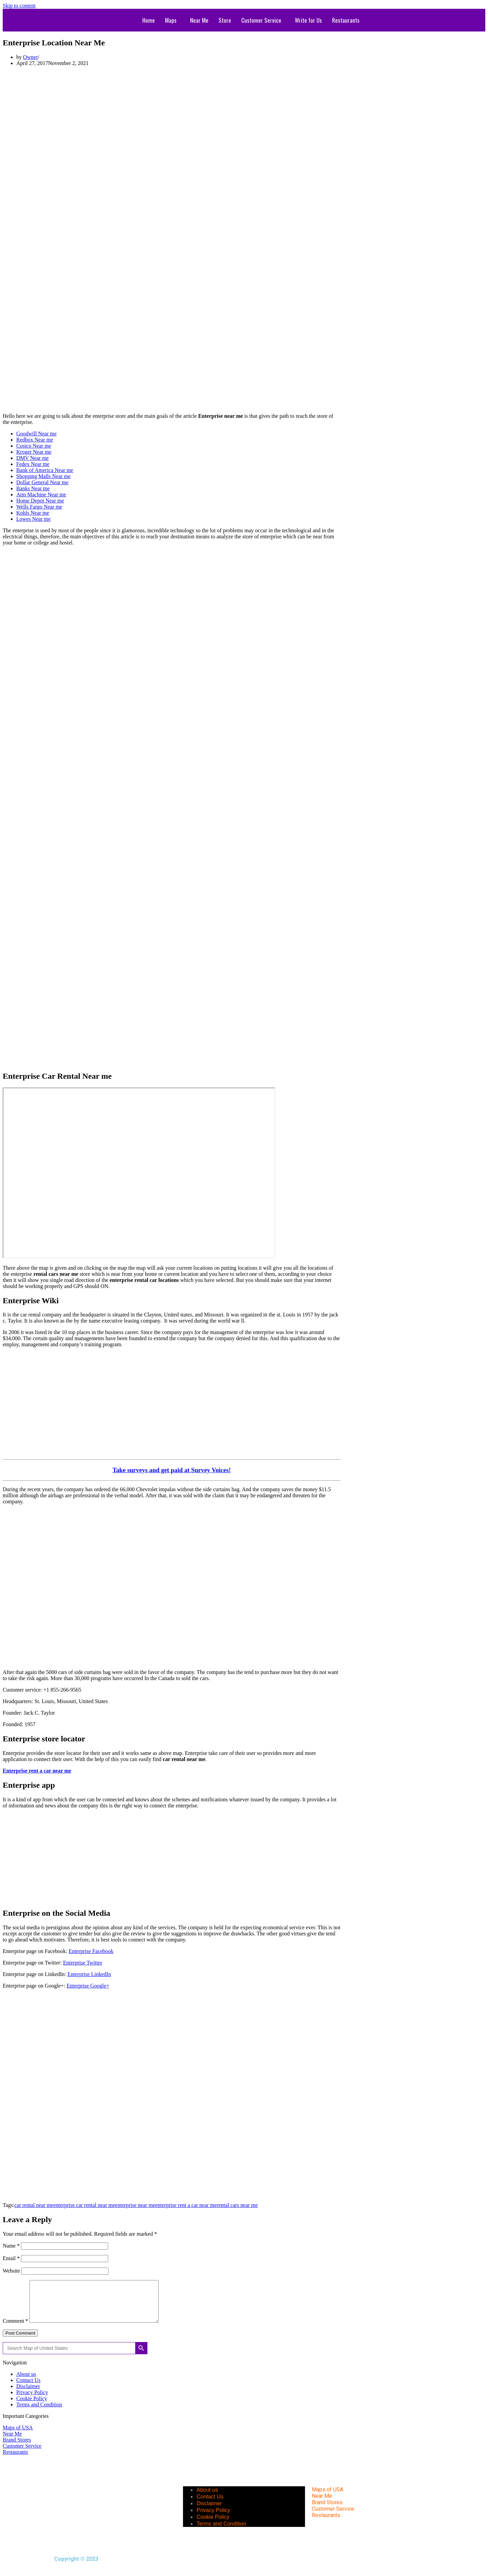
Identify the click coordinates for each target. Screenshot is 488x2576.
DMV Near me (32, 458)
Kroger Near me (34, 452)
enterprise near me (135, 2205)
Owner (30, 57)
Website (11, 2271)
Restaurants (346, 20)
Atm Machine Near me (41, 494)
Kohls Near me (32, 513)
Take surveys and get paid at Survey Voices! (172, 1470)
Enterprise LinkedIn (89, 1974)
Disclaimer (28, 2394)
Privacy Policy (32, 2400)
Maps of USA (18, 2436)
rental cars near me (237, 2205)
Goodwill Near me (36, 433)
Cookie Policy (31, 2406)
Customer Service (261, 20)
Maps (171, 20)
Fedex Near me (32, 464)
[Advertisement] (171, 87)
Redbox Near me (34, 440)
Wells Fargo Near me (39, 507)
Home (148, 20)
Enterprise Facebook (91, 1951)
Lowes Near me (33, 519)
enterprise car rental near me (84, 2205)
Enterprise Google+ (88, 1986)
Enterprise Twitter (82, 1963)
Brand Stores (17, 2448)
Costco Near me (33, 446)
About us (26, 2382)
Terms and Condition (39, 2413)
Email (11, 2258)
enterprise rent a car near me (186, 2205)
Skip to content (19, 5)
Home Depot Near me (40, 500)
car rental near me (33, 2205)
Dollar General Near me (42, 482)
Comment (15, 2329)
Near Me (199, 20)
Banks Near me (33, 488)
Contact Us (28, 2388)
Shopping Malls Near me (43, 476)
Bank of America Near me (44, 470)
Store (225, 20)
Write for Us (308, 20)
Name (11, 2246)
